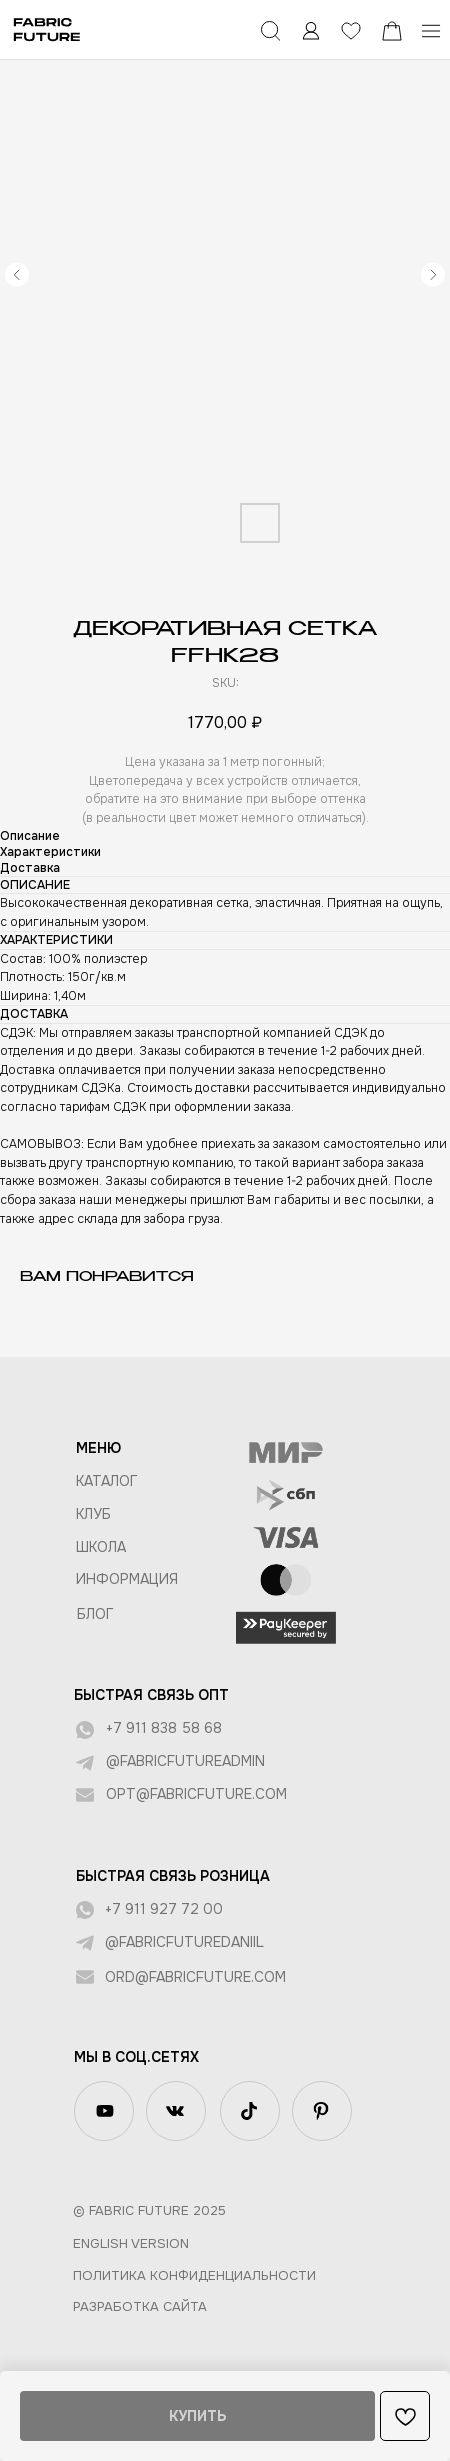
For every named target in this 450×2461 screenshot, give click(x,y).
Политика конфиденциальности (194, 2275)
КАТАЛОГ (107, 1481)
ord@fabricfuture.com (195, 1977)
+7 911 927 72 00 (164, 1909)
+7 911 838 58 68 (164, 1728)
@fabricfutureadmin (185, 1761)
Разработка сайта (140, 2306)
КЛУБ (93, 1514)
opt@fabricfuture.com (196, 1794)
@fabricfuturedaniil (184, 1942)
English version (131, 2243)
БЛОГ (95, 1614)
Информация (127, 1579)
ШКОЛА (101, 1547)
